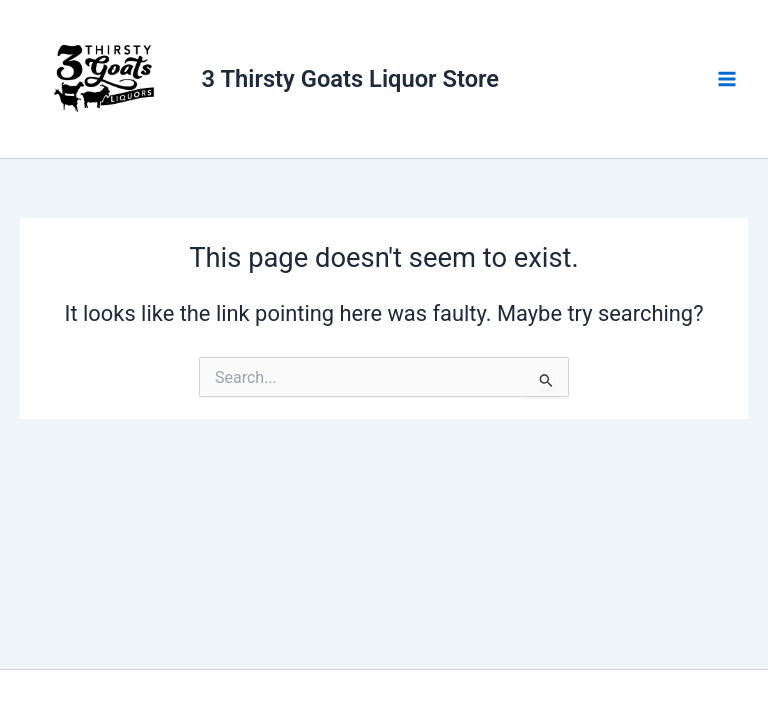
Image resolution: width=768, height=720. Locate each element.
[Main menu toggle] (727, 79)
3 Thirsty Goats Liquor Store (351, 79)
